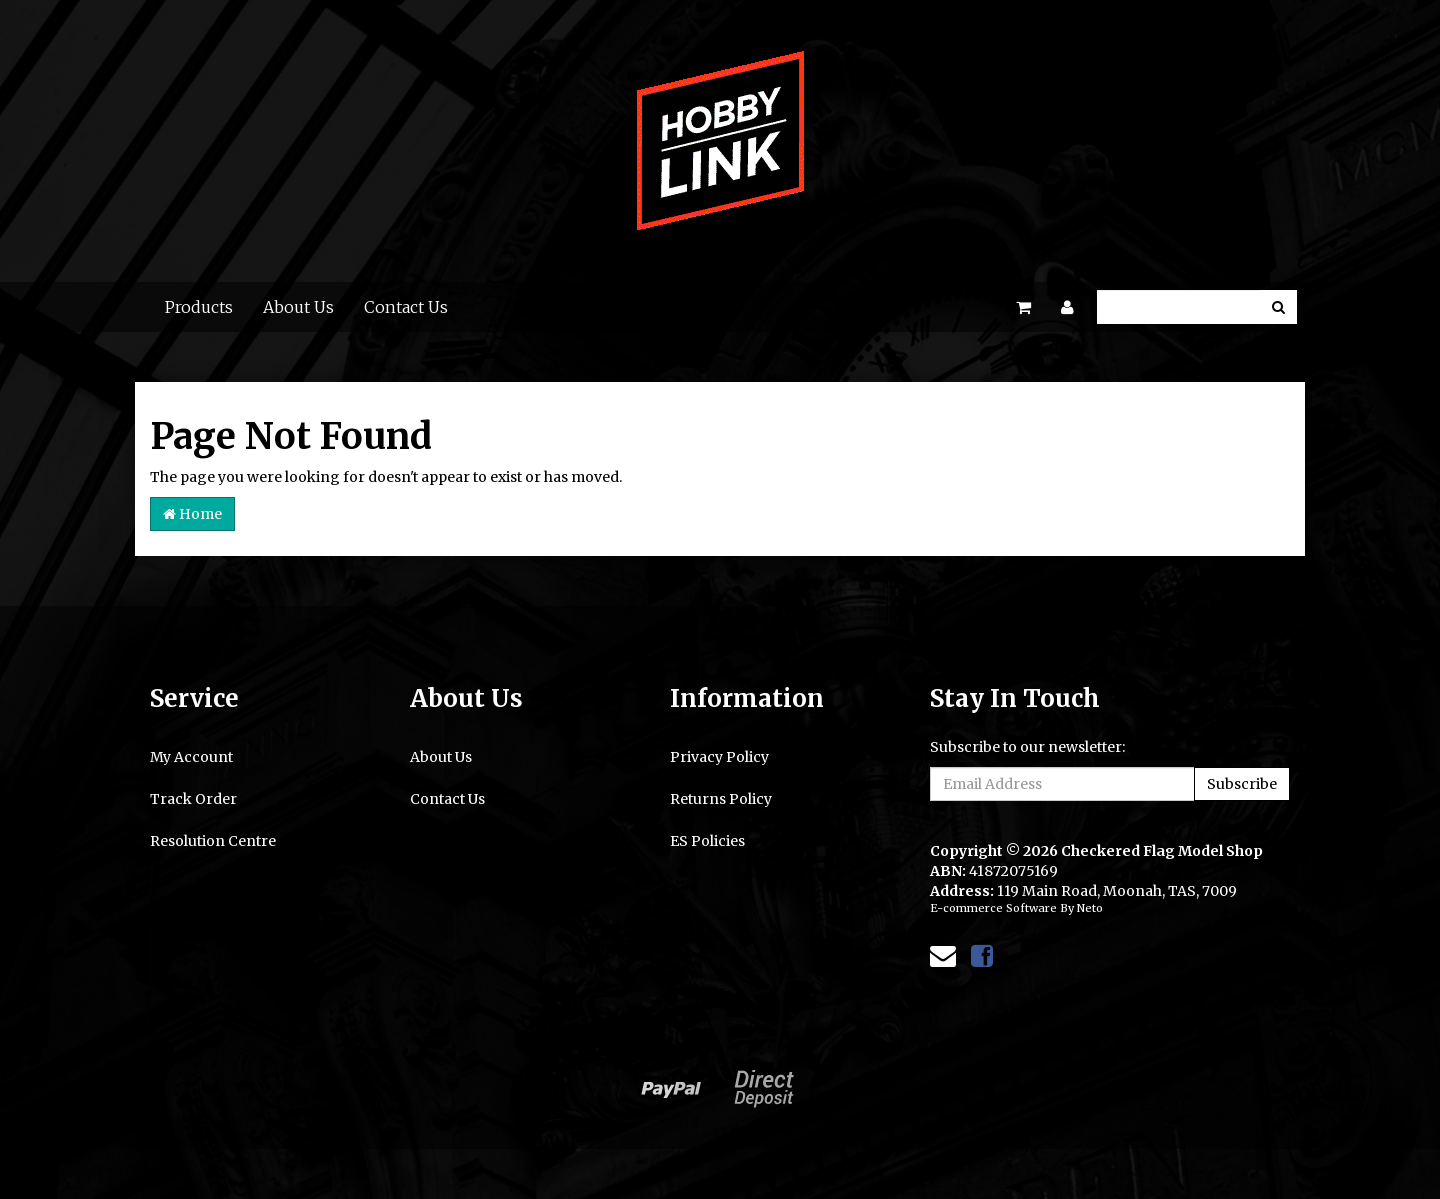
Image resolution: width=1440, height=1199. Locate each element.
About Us (298, 307)
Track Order (193, 799)
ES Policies (707, 841)
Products (199, 307)
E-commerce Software (993, 908)
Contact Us (406, 307)
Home (192, 514)
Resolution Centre (213, 841)
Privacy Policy (719, 757)
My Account (191, 757)
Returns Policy (721, 799)
